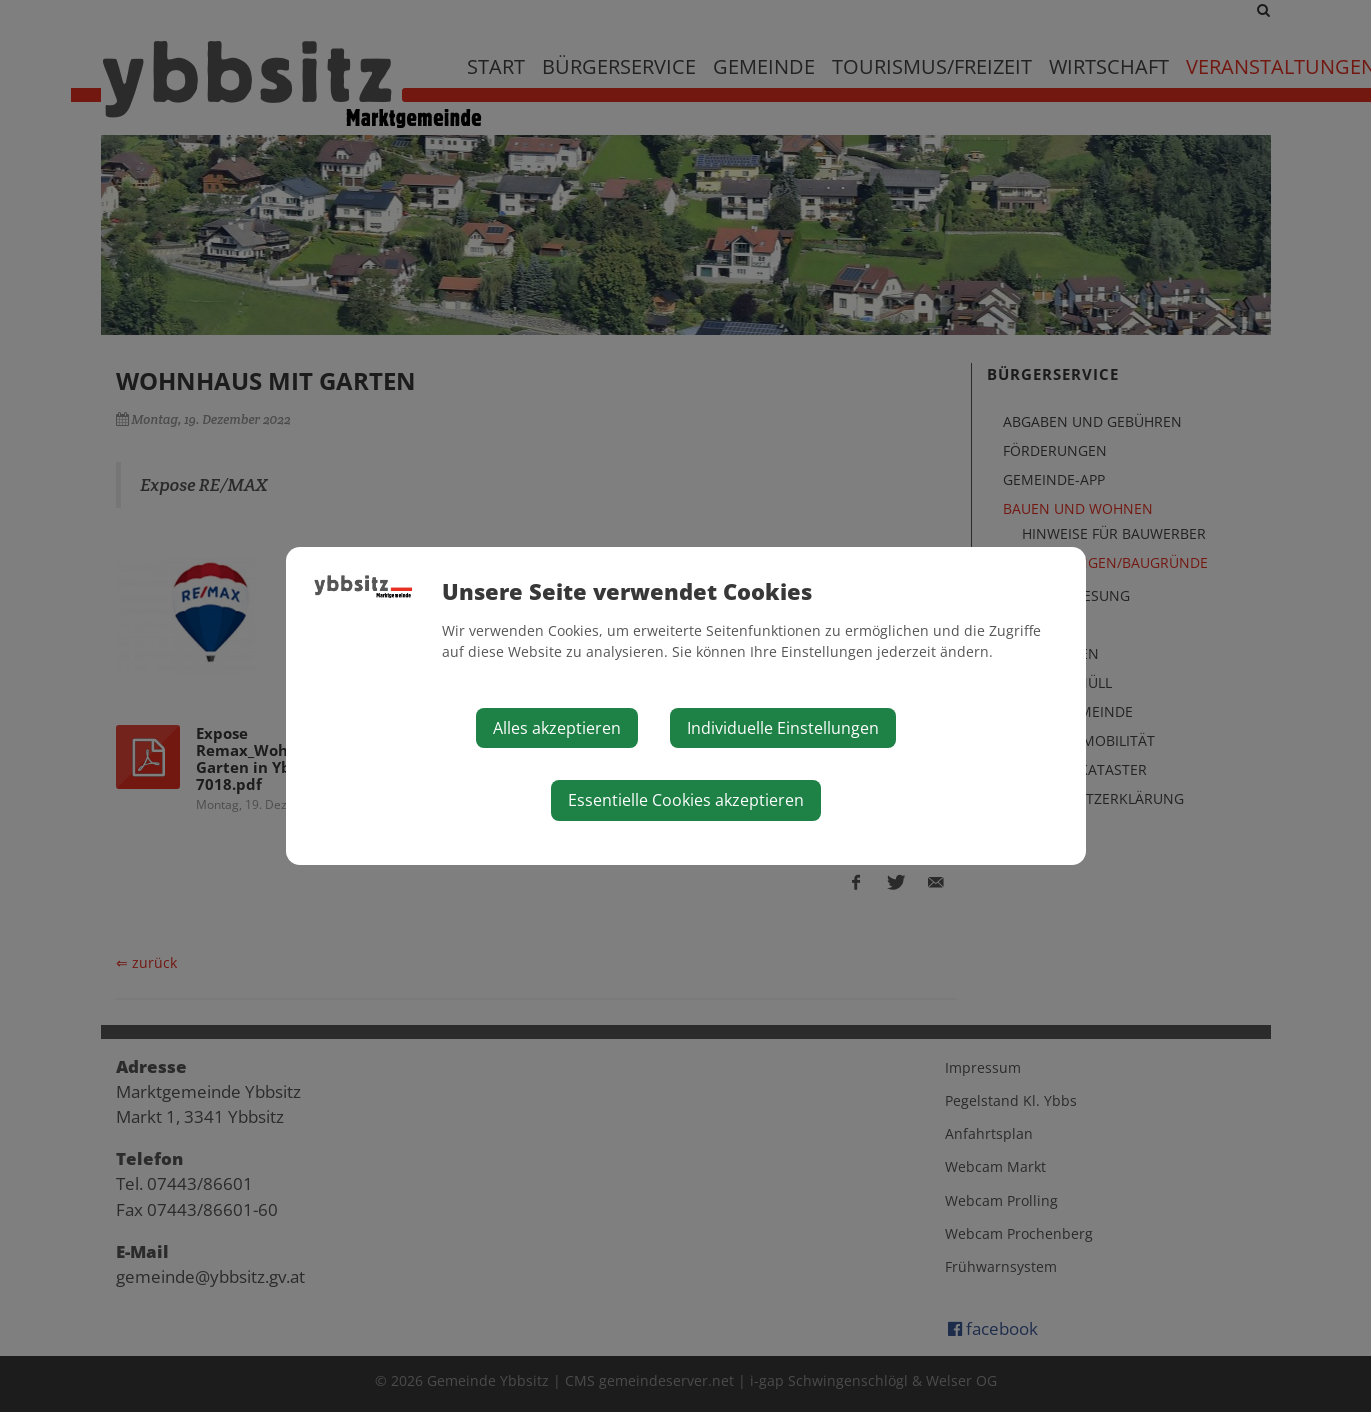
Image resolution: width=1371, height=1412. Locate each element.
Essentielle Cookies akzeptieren (686, 800)
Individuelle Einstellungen (783, 728)
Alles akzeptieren (557, 728)
